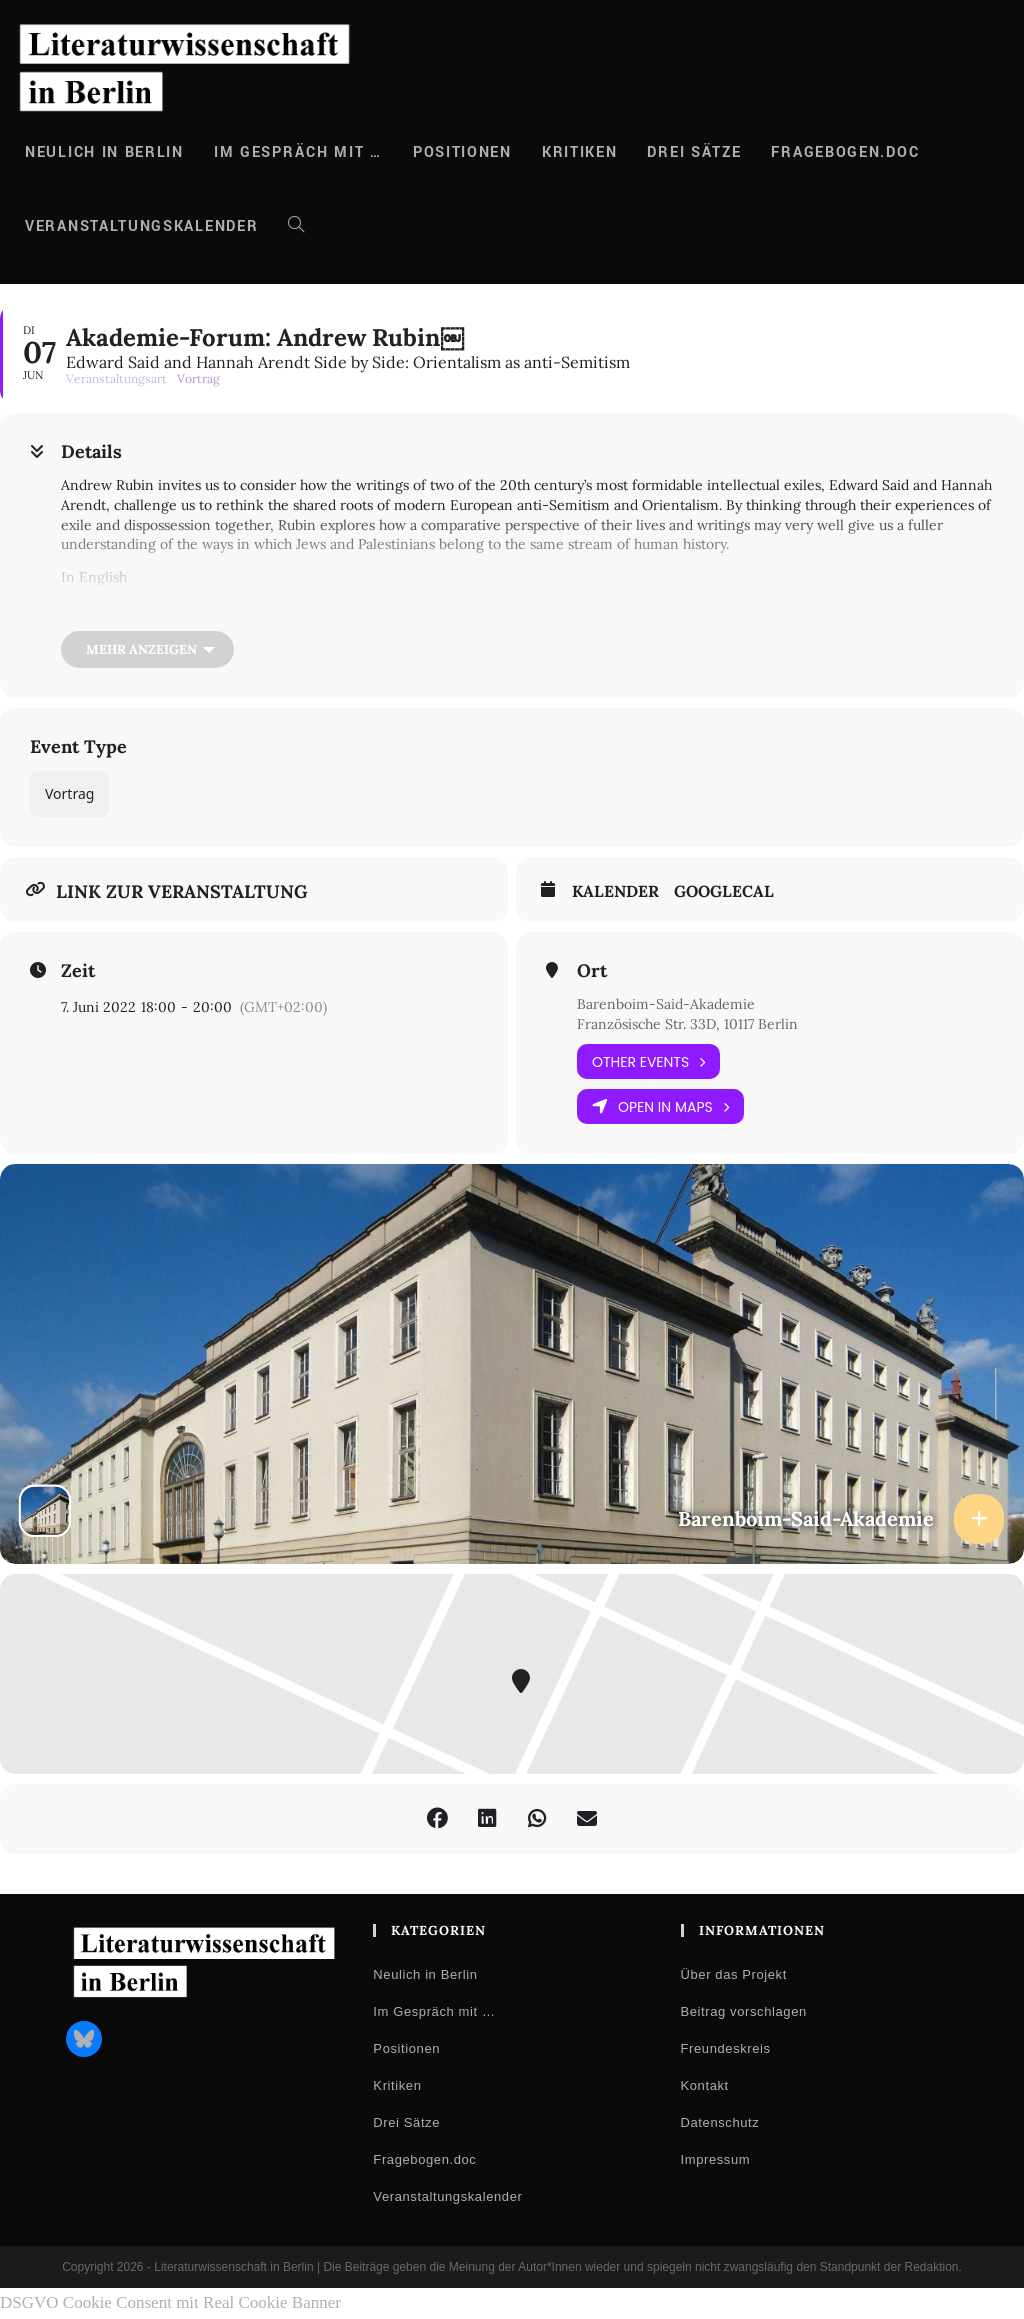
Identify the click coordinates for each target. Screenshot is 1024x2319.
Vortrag (69, 793)
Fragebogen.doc (424, 2159)
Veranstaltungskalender (447, 2196)
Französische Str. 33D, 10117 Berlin (687, 1024)
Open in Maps (660, 1106)
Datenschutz (720, 2122)
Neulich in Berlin (425, 1974)
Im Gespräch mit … (434, 2011)
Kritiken (397, 2085)
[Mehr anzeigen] (147, 649)
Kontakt (705, 2085)
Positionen (406, 2048)
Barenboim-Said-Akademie (666, 1004)
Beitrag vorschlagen (744, 2011)
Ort (592, 971)
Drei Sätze (406, 2122)
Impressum (716, 2159)
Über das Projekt (734, 1974)
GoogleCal (724, 891)
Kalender (615, 891)
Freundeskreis (726, 2048)
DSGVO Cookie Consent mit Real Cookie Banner (170, 2302)
